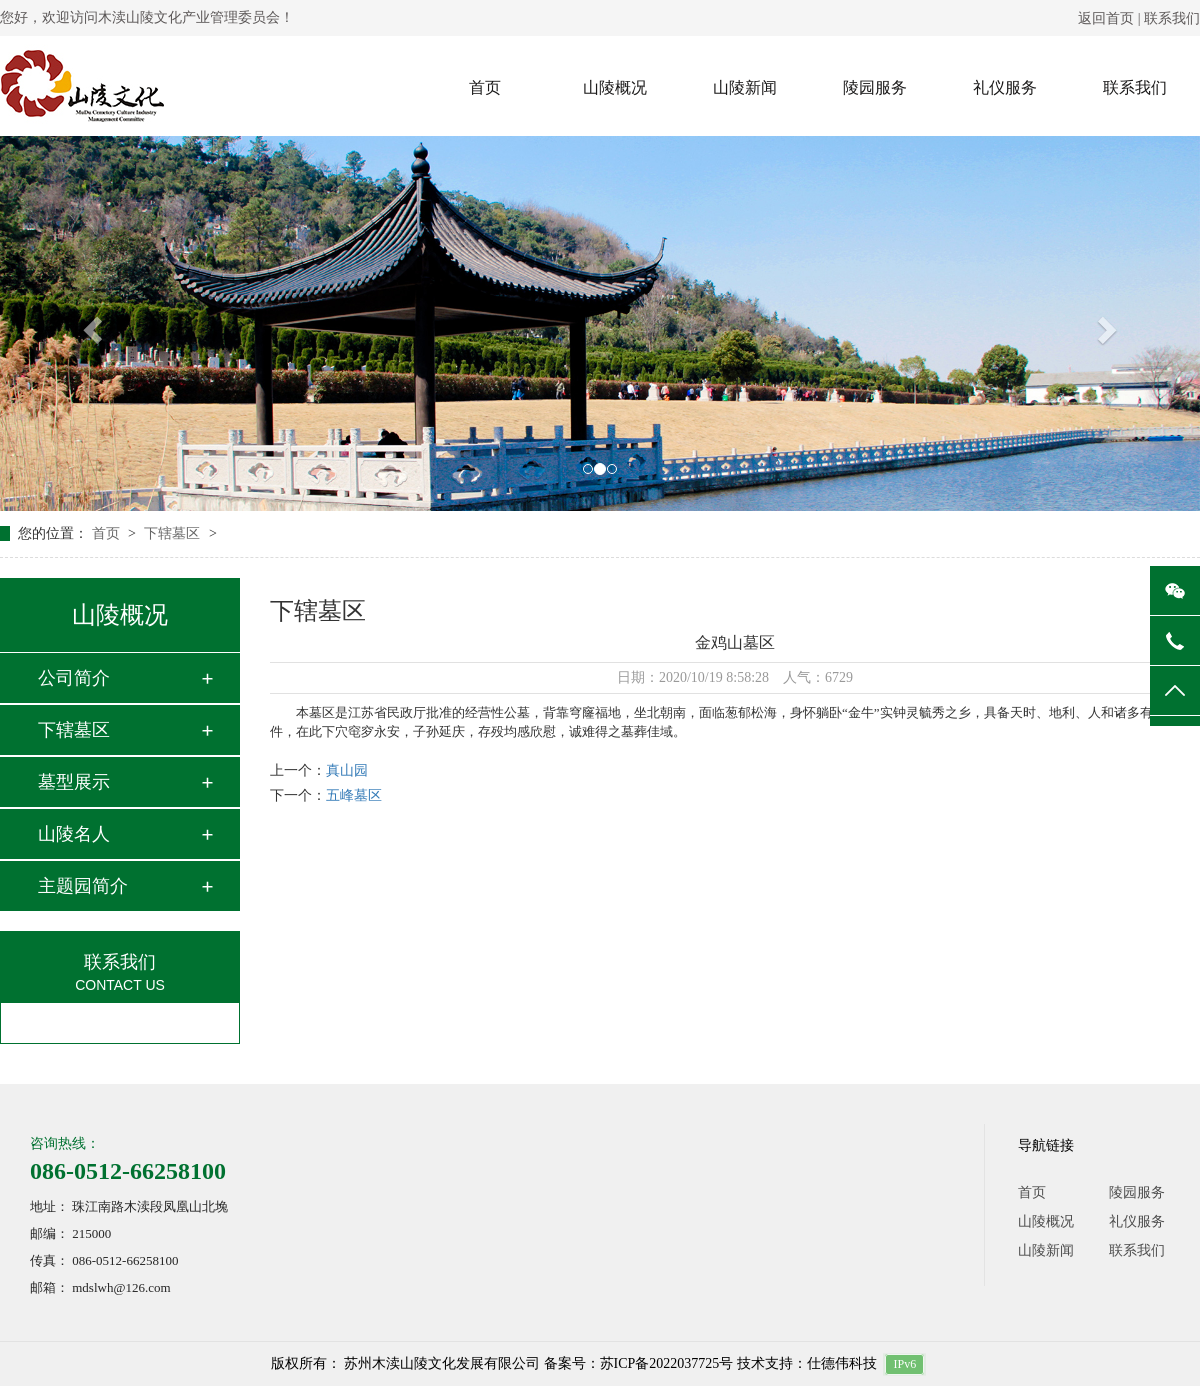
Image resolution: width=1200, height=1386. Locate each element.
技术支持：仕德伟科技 (807, 1363)
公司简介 (74, 678)
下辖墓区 (174, 533)
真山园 (347, 770)
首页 (485, 87)
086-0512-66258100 (128, 1171)
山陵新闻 (745, 87)
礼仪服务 (1005, 87)
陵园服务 (875, 87)
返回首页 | (1111, 18)
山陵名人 (74, 834)
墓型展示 (74, 782)
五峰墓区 (354, 795)
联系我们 (1172, 18)
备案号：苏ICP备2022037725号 (639, 1363)
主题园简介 (83, 886)
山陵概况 (615, 87)
